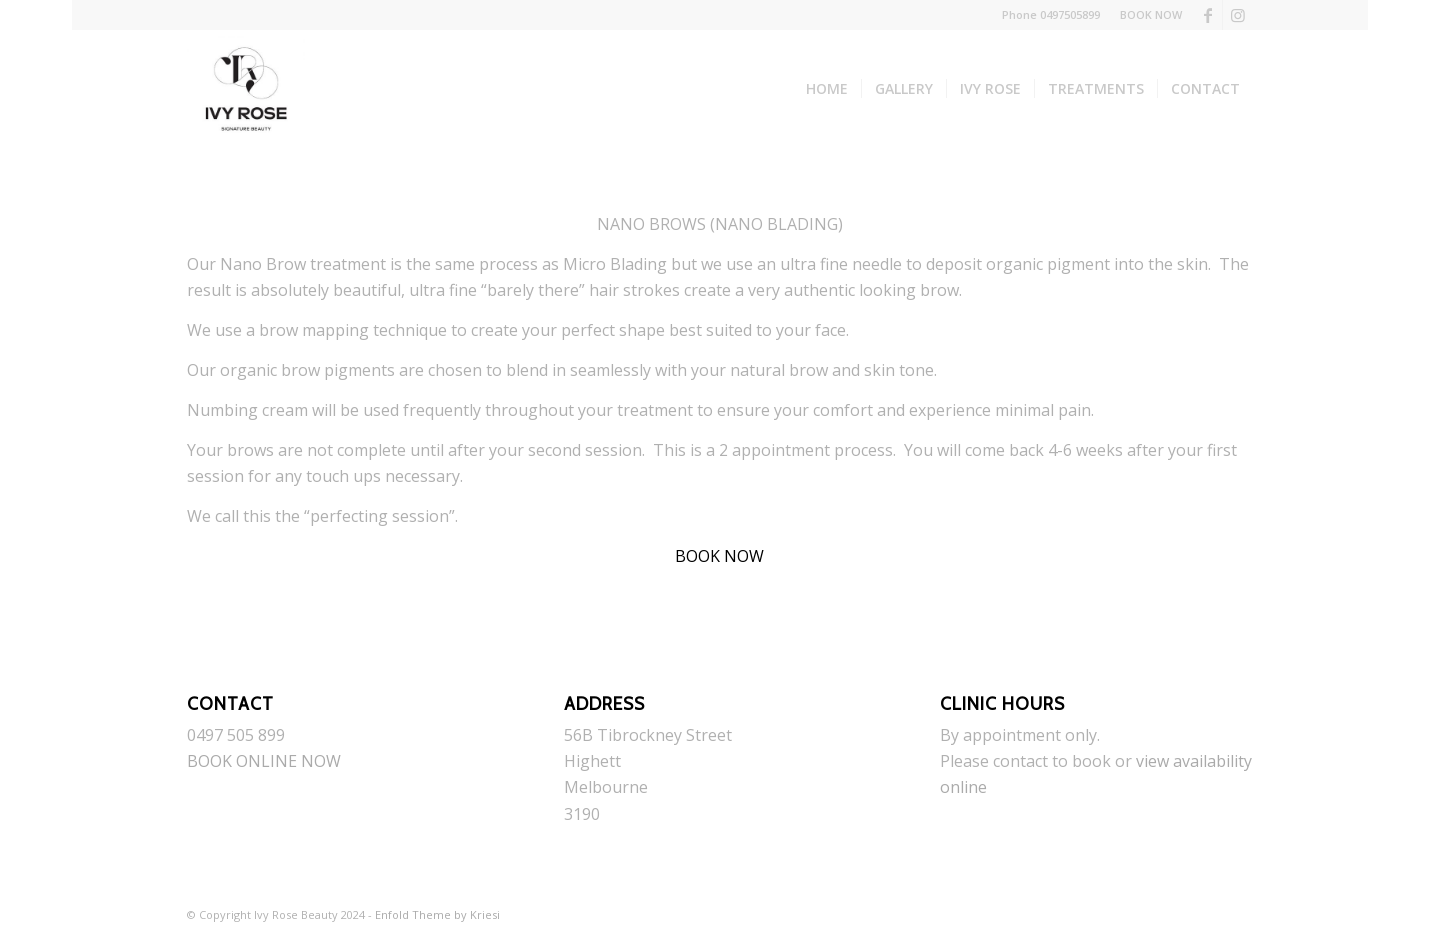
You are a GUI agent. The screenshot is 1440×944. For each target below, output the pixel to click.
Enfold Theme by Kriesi (437, 914)
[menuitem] (1146, 15)
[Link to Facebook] (1207, 15)
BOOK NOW (1151, 14)
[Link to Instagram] (1238, 15)
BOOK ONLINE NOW (264, 761)
